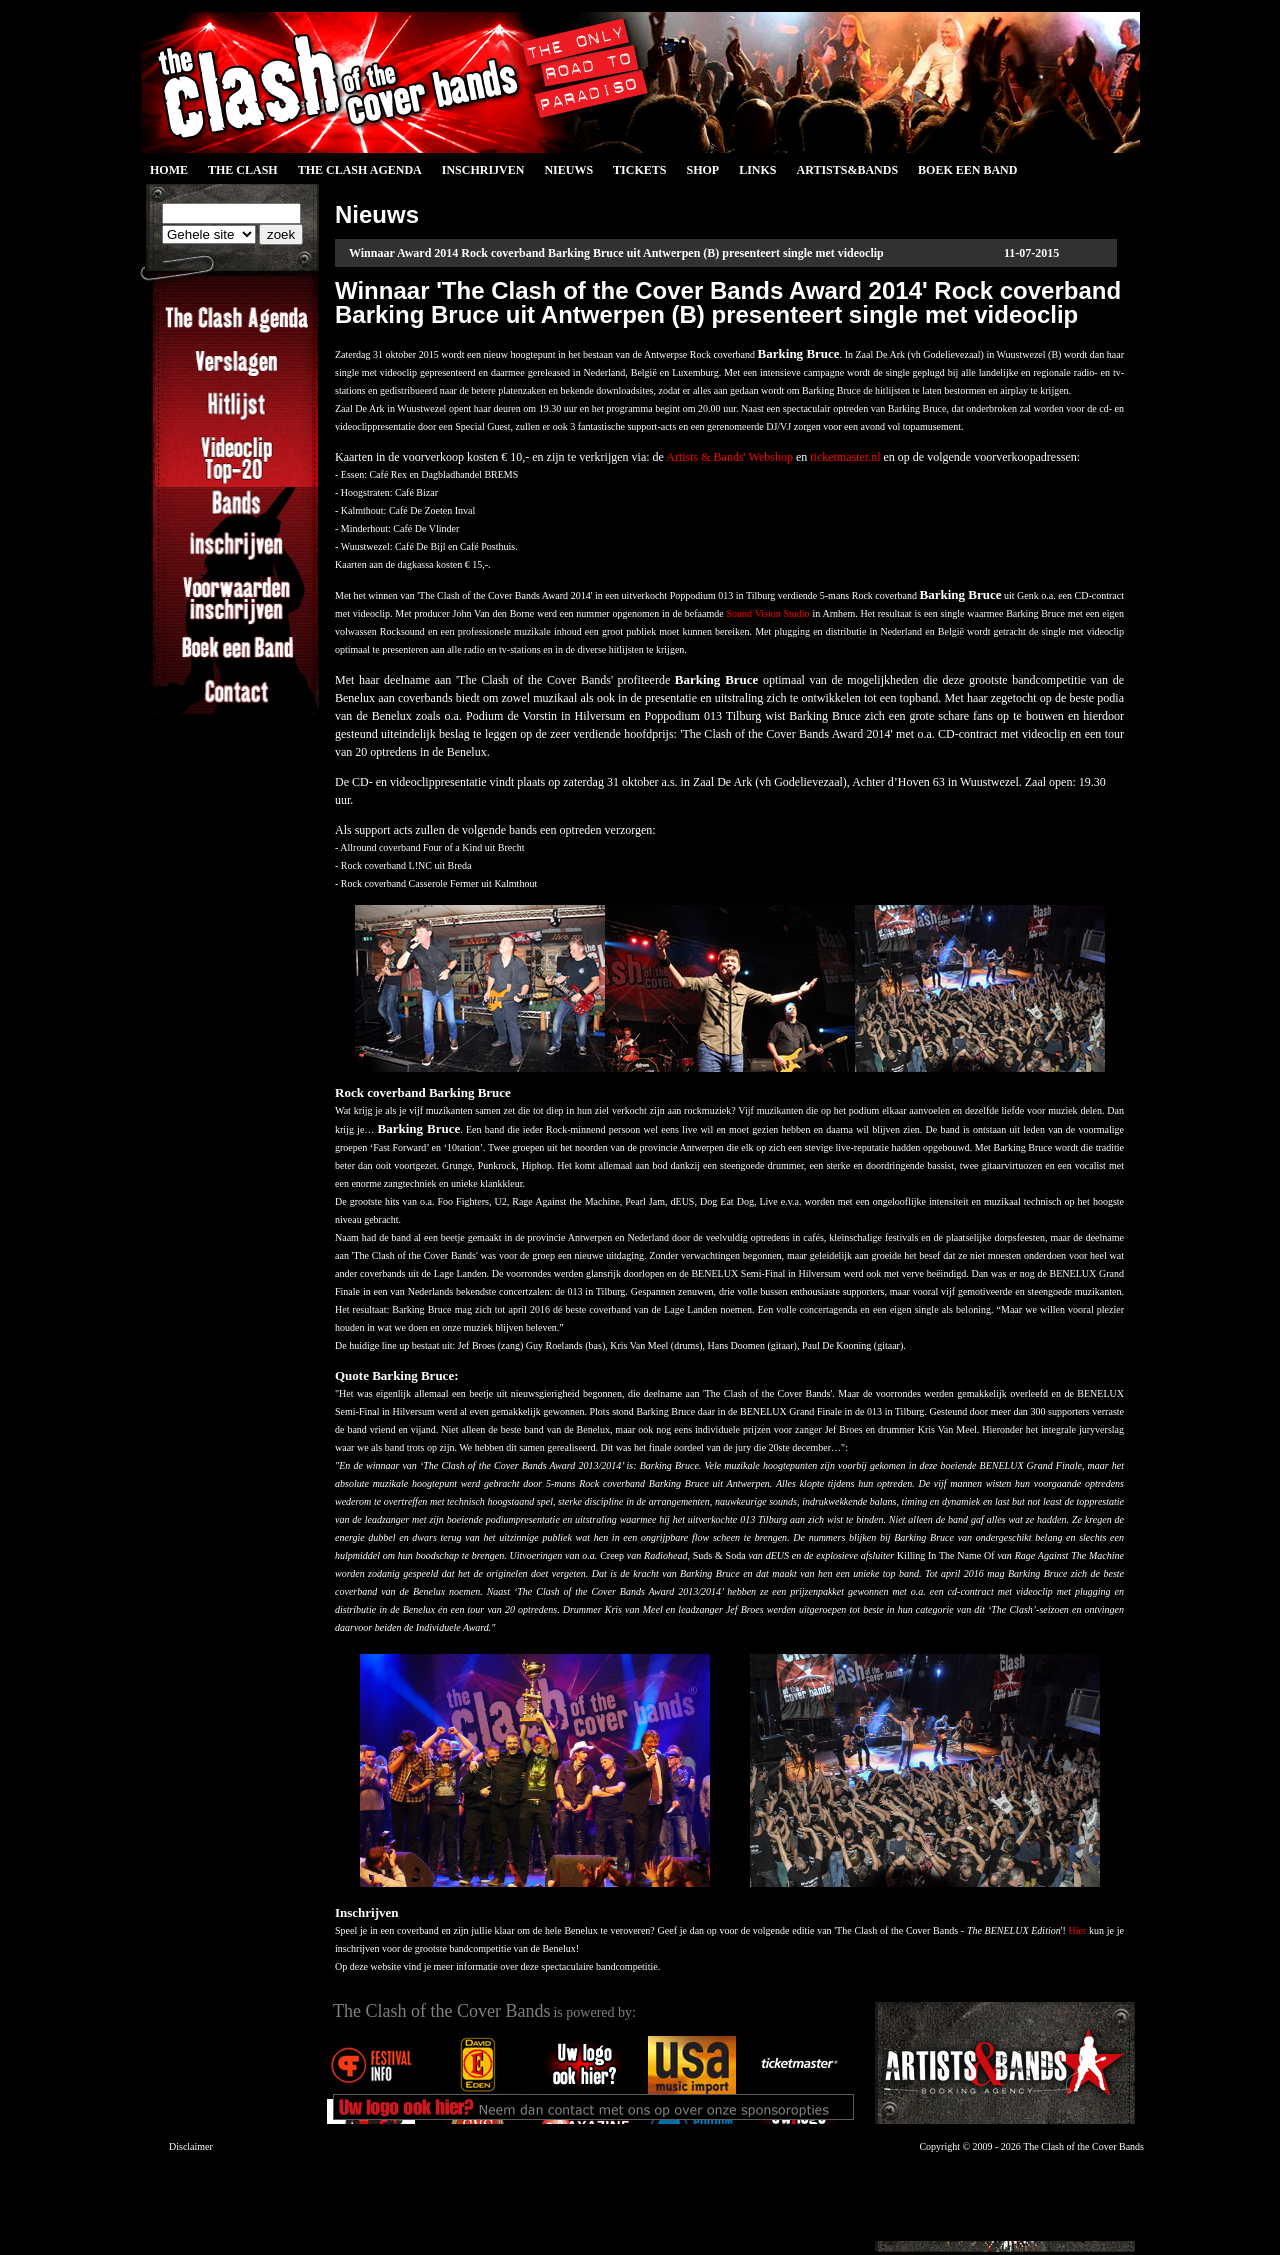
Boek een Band (967, 170)
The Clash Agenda (360, 170)
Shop (702, 170)
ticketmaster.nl (845, 457)
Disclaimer (191, 2146)
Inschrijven (483, 170)
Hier (1078, 1930)
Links (757, 170)
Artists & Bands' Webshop (729, 457)
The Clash (243, 170)
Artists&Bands (847, 170)
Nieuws (568, 170)
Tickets (639, 170)
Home (169, 170)
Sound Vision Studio (767, 613)
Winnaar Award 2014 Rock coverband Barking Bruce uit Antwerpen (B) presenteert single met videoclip (616, 253)
